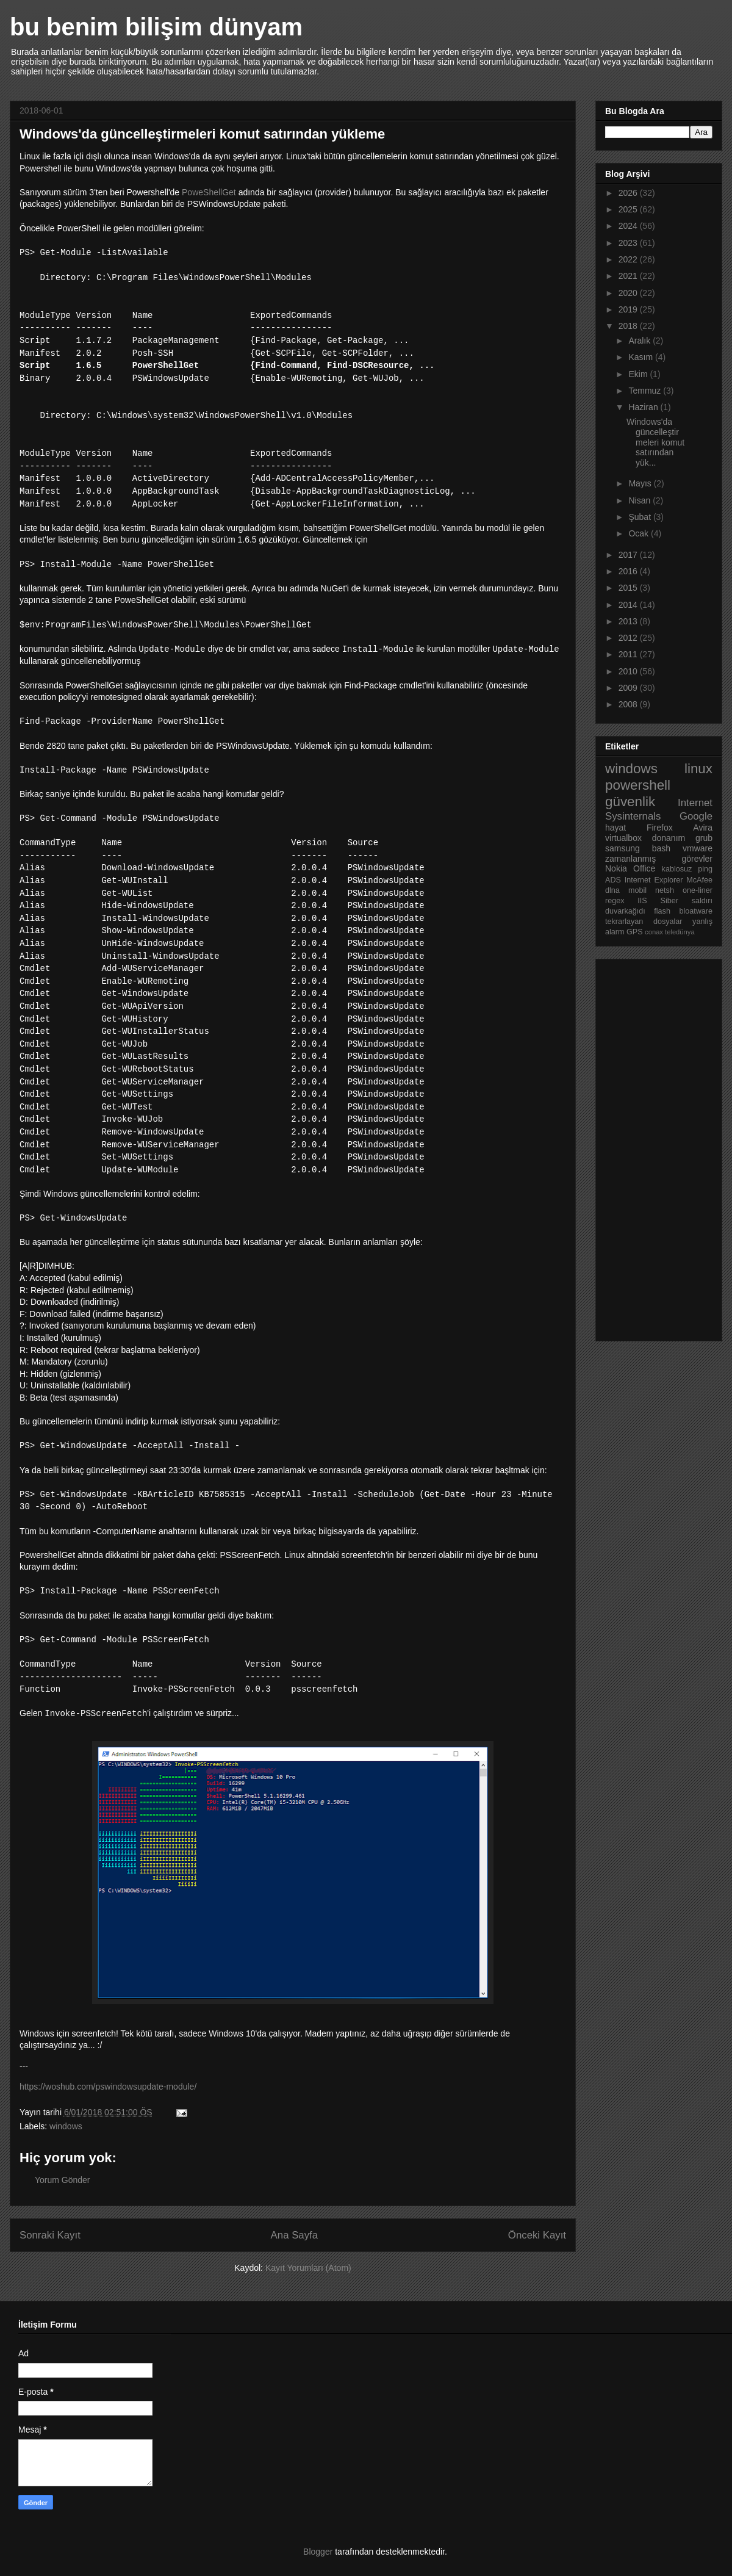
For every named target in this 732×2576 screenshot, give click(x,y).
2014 (629, 605)
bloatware (695, 911)
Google (696, 816)
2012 (629, 638)
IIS (642, 901)
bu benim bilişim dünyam (156, 26)
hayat (615, 827)
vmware (697, 848)
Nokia (616, 868)
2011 (629, 654)
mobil (637, 890)
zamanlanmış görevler (658, 859)
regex (615, 901)
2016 (629, 571)
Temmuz (645, 390)
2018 (629, 326)
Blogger (317, 2551)
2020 (629, 293)
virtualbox (623, 838)
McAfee (699, 880)
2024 (629, 226)
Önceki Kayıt (537, 2235)
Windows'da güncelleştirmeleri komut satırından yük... (655, 442)
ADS (613, 880)
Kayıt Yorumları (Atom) (308, 2268)
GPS (634, 932)
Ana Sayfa (294, 2235)
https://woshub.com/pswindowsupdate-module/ (108, 2086)
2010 (629, 671)
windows (65, 2126)
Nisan (640, 500)
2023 (629, 243)
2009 (629, 688)
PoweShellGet (209, 192)
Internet (695, 803)
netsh (664, 890)
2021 (629, 276)
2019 (629, 309)
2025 (629, 209)
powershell (637, 785)
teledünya (680, 932)
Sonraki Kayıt (50, 2235)
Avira (702, 827)
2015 (629, 588)
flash (662, 911)
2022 (629, 259)
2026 (629, 193)
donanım (668, 838)
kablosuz (677, 869)
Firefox (660, 827)
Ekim (639, 374)
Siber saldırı (687, 901)
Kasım (641, 357)
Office (644, 868)
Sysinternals (633, 816)
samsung (622, 848)
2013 (629, 621)
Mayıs (640, 483)
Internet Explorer (654, 880)
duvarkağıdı (625, 911)
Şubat (640, 517)
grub (703, 838)
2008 (629, 704)
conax (654, 932)
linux (698, 768)
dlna (612, 890)
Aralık (640, 340)
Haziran (644, 407)
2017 (629, 555)
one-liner (697, 890)
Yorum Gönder (62, 2180)
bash (661, 848)
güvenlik (630, 801)
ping (705, 869)
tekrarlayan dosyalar (644, 921)
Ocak (639, 533)
